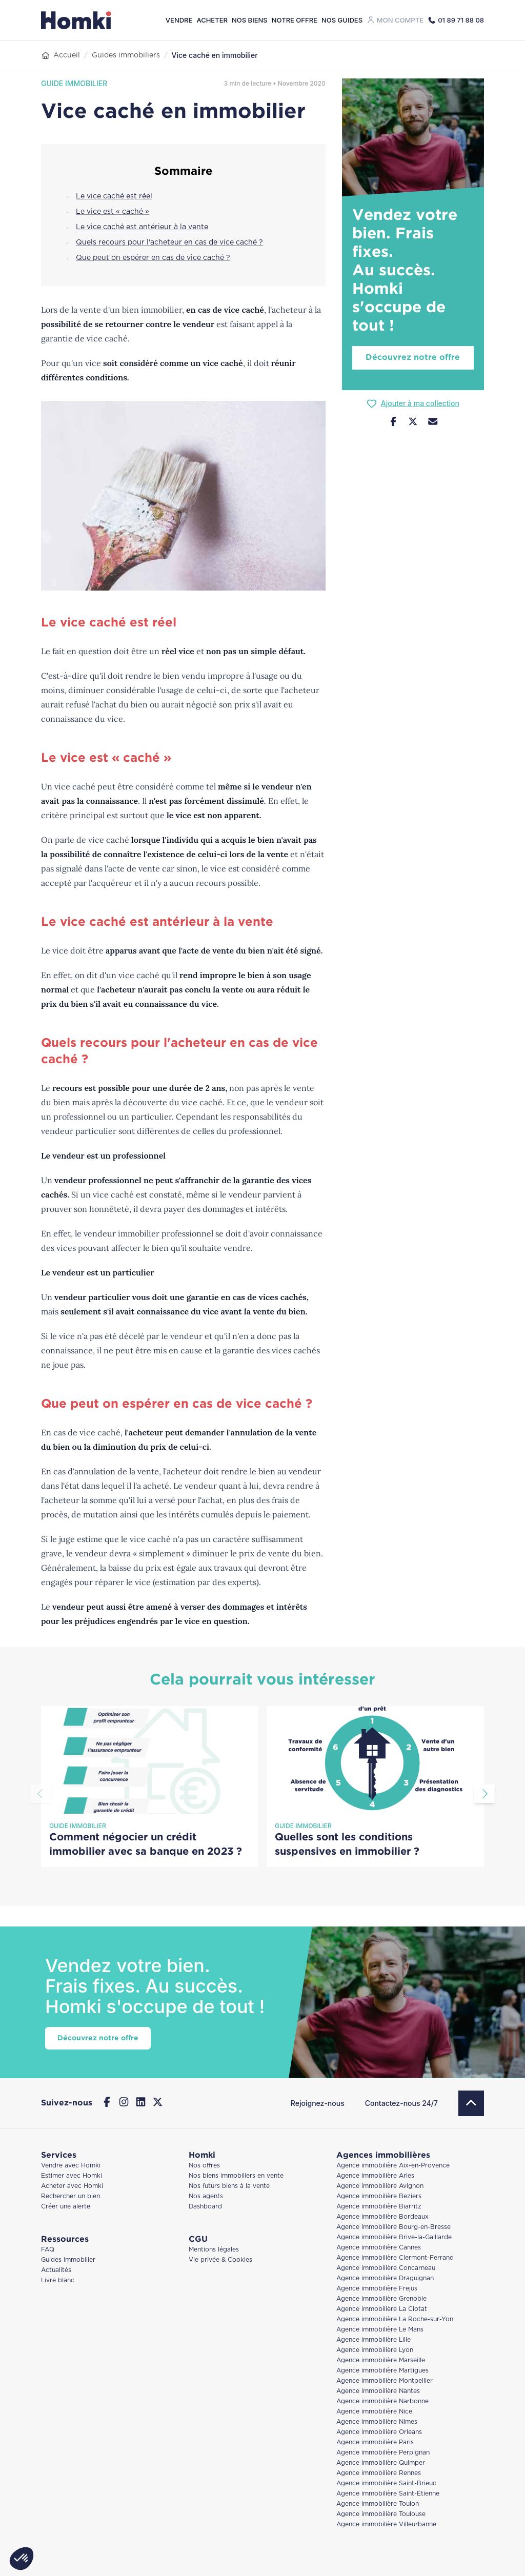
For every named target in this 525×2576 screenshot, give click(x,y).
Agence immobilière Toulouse (381, 2514)
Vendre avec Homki (70, 2165)
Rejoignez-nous (318, 2103)
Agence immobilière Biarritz (378, 2206)
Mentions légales (214, 2250)
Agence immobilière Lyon (374, 2350)
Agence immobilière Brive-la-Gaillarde (394, 2237)
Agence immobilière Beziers (378, 2196)
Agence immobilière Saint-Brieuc (386, 2483)
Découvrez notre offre (413, 357)
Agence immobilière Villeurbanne (386, 2524)
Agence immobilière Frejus (376, 2288)
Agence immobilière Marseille (380, 2360)
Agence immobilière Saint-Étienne (387, 2494)
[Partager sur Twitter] (413, 423)
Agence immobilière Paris (375, 2442)
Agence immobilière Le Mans (379, 2329)
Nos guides (341, 20)
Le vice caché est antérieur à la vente (142, 227)
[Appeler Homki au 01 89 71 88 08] (456, 20)
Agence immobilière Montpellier (384, 2381)
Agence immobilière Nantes (378, 2391)
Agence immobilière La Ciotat (381, 2309)
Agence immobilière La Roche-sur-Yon (394, 2319)
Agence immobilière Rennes (378, 2473)
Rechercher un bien (70, 2196)
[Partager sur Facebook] (393, 423)
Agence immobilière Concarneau (385, 2268)
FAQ (47, 2250)
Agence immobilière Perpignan (383, 2453)
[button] (21, 2558)
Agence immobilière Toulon (377, 2504)
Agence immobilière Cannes (378, 2247)
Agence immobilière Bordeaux (382, 2217)
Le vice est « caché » (112, 212)
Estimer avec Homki (71, 2176)
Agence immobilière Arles (375, 2176)
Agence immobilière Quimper (380, 2463)
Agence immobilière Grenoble (381, 2299)
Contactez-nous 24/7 (401, 2103)
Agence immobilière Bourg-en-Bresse (393, 2227)
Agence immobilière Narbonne (382, 2401)
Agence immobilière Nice (374, 2412)
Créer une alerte (65, 2206)
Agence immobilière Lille (373, 2340)
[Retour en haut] (471, 2103)
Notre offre (294, 20)
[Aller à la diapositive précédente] (40, 1793)
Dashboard (205, 2206)
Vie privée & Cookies (220, 2260)
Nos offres (204, 2165)
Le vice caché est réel (114, 196)
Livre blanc (57, 2280)
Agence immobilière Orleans (379, 2432)
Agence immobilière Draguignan (385, 2278)
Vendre (179, 20)
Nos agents (206, 2196)
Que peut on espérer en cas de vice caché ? (153, 258)
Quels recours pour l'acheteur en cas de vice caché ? (169, 242)
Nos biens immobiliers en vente (236, 2176)
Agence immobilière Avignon (379, 2186)
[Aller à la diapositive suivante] (484, 1793)
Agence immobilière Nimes (376, 2422)
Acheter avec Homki (72, 2186)
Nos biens (250, 20)
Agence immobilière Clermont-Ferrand (395, 2258)
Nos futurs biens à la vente (229, 2186)
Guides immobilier (68, 2260)
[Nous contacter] (433, 423)
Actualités (56, 2270)
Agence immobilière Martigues (382, 2371)
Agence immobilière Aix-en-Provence (393, 2165)
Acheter (212, 20)
